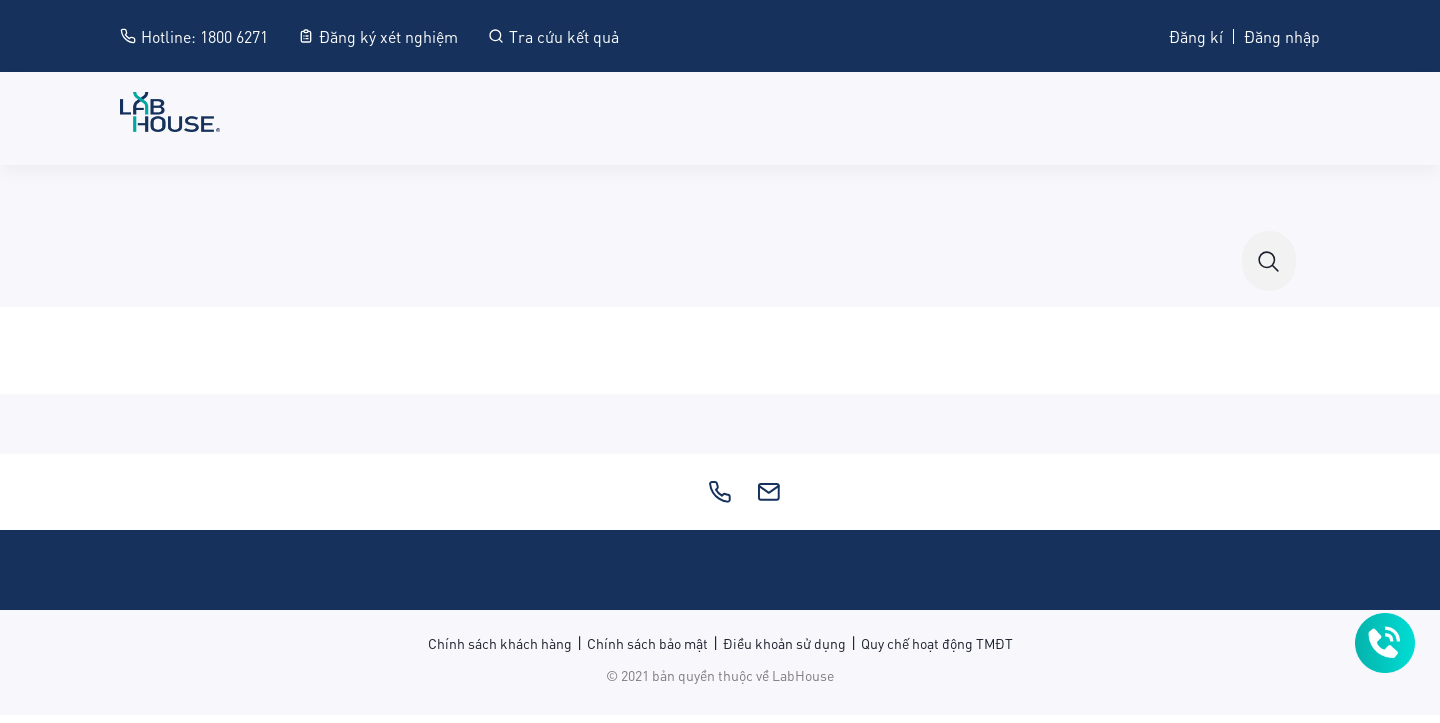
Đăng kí (1196, 35)
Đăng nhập (1282, 35)
